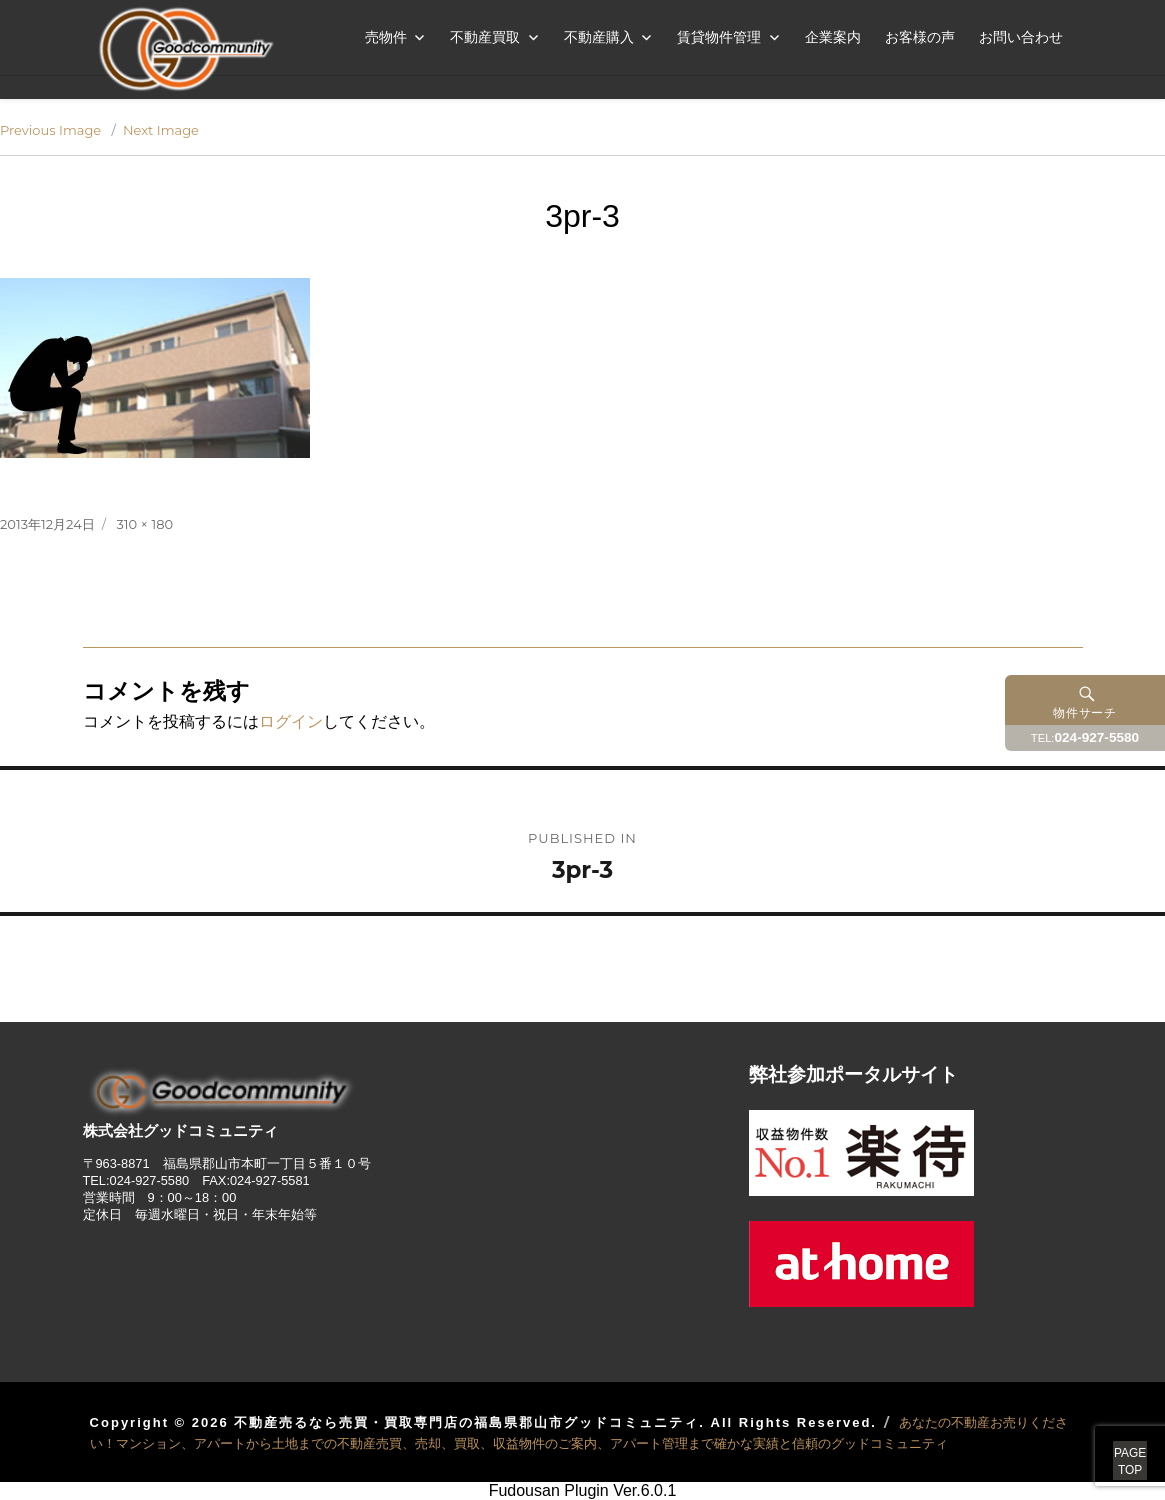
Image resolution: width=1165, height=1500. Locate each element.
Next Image (161, 130)
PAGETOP (1107, 1440)
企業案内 (833, 37)
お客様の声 (920, 37)
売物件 (386, 37)
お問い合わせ (1021, 37)
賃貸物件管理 (719, 37)
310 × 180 (145, 524)
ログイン (291, 721)
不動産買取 (485, 37)
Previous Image (50, 130)
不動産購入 (599, 37)
